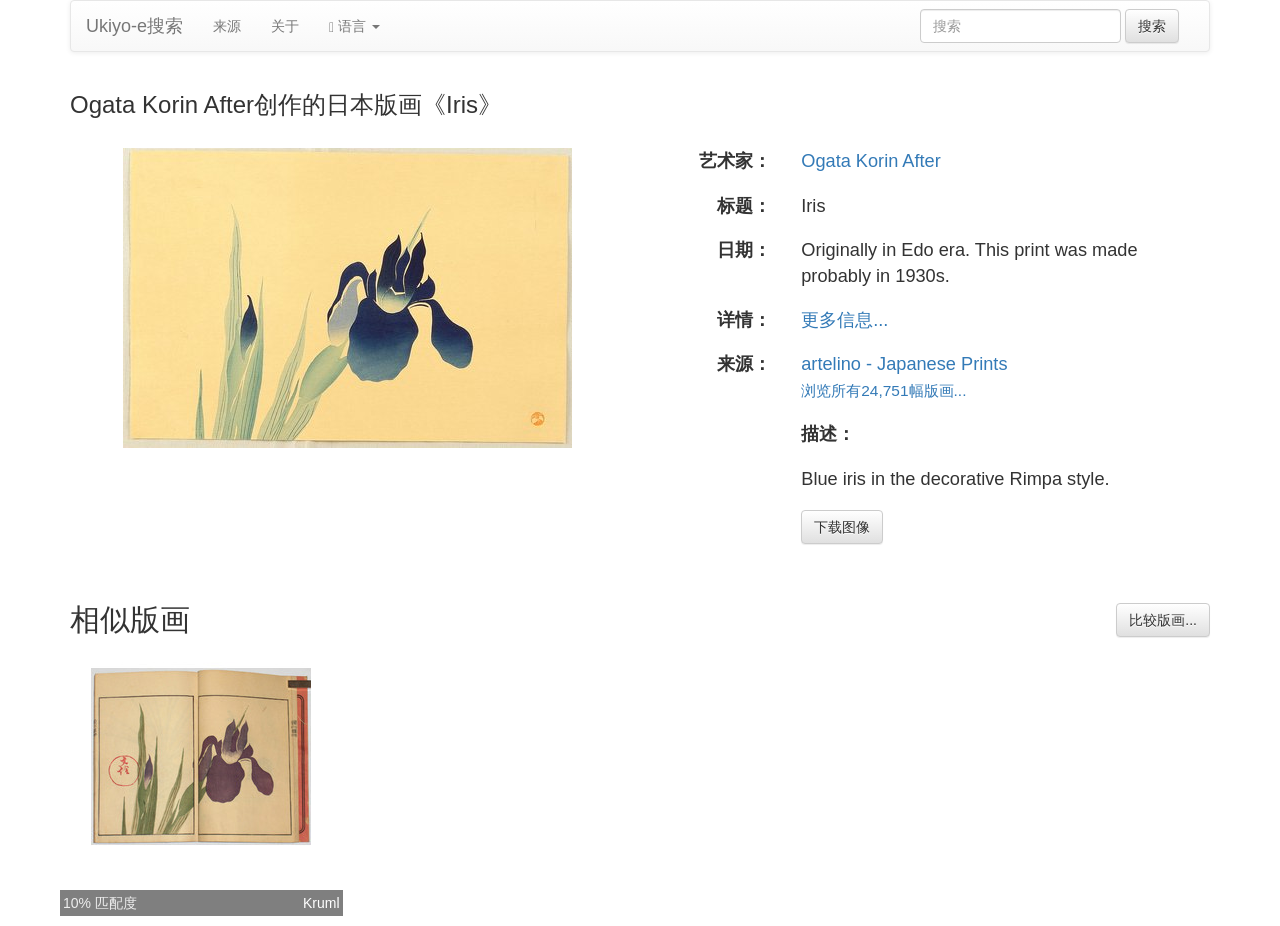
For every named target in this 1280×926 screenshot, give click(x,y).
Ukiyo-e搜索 (134, 26)
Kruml (321, 903)
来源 (227, 26)
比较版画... (1163, 620)
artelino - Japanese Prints (904, 364)
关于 (285, 26)
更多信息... (844, 320)
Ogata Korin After (871, 161)
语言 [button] (354, 26)
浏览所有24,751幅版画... (883, 390)
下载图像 (842, 527)
